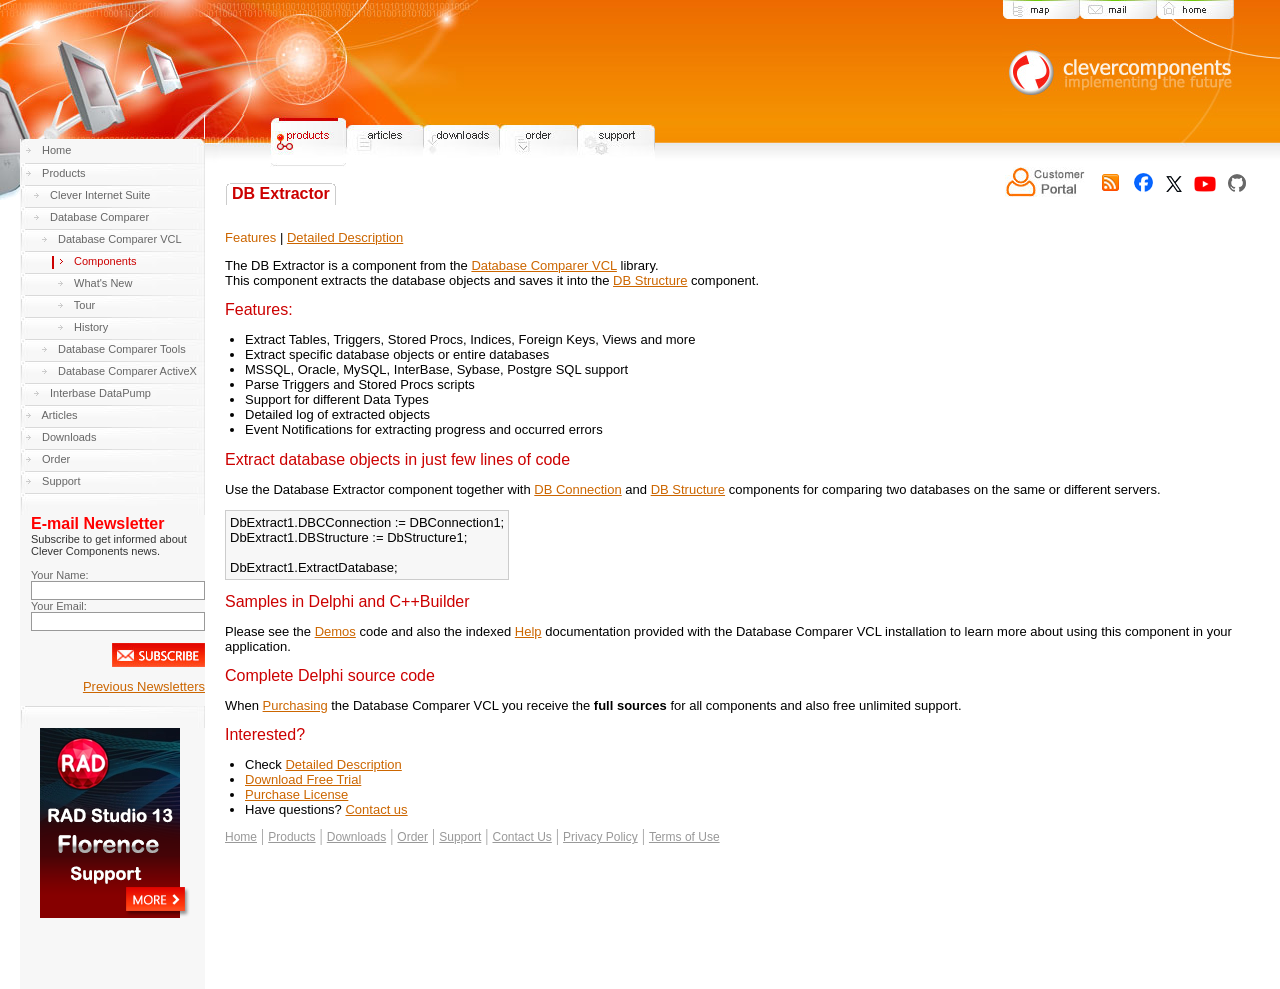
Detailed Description (345, 237)
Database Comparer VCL (120, 239)
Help (528, 631)
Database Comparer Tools (122, 349)
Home (56, 150)
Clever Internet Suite (100, 195)
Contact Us (521, 837)
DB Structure (650, 280)
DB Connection (577, 489)
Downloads (69, 437)
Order (56, 459)
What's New (103, 283)
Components (105, 261)
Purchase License (296, 794)
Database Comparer (99, 217)
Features (250, 237)
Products (63, 173)
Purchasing (295, 705)
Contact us (376, 809)
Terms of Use (684, 837)
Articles (59, 415)
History (91, 327)
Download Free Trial (303, 779)
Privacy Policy (600, 837)
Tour (84, 305)
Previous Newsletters (144, 686)
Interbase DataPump (100, 393)
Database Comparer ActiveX (127, 371)
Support (61, 481)
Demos (335, 631)
